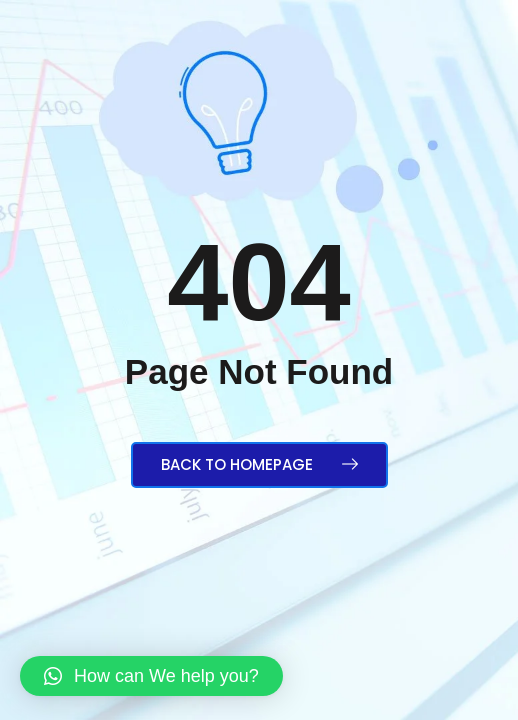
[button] (151, 676)
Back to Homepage (259, 464)
